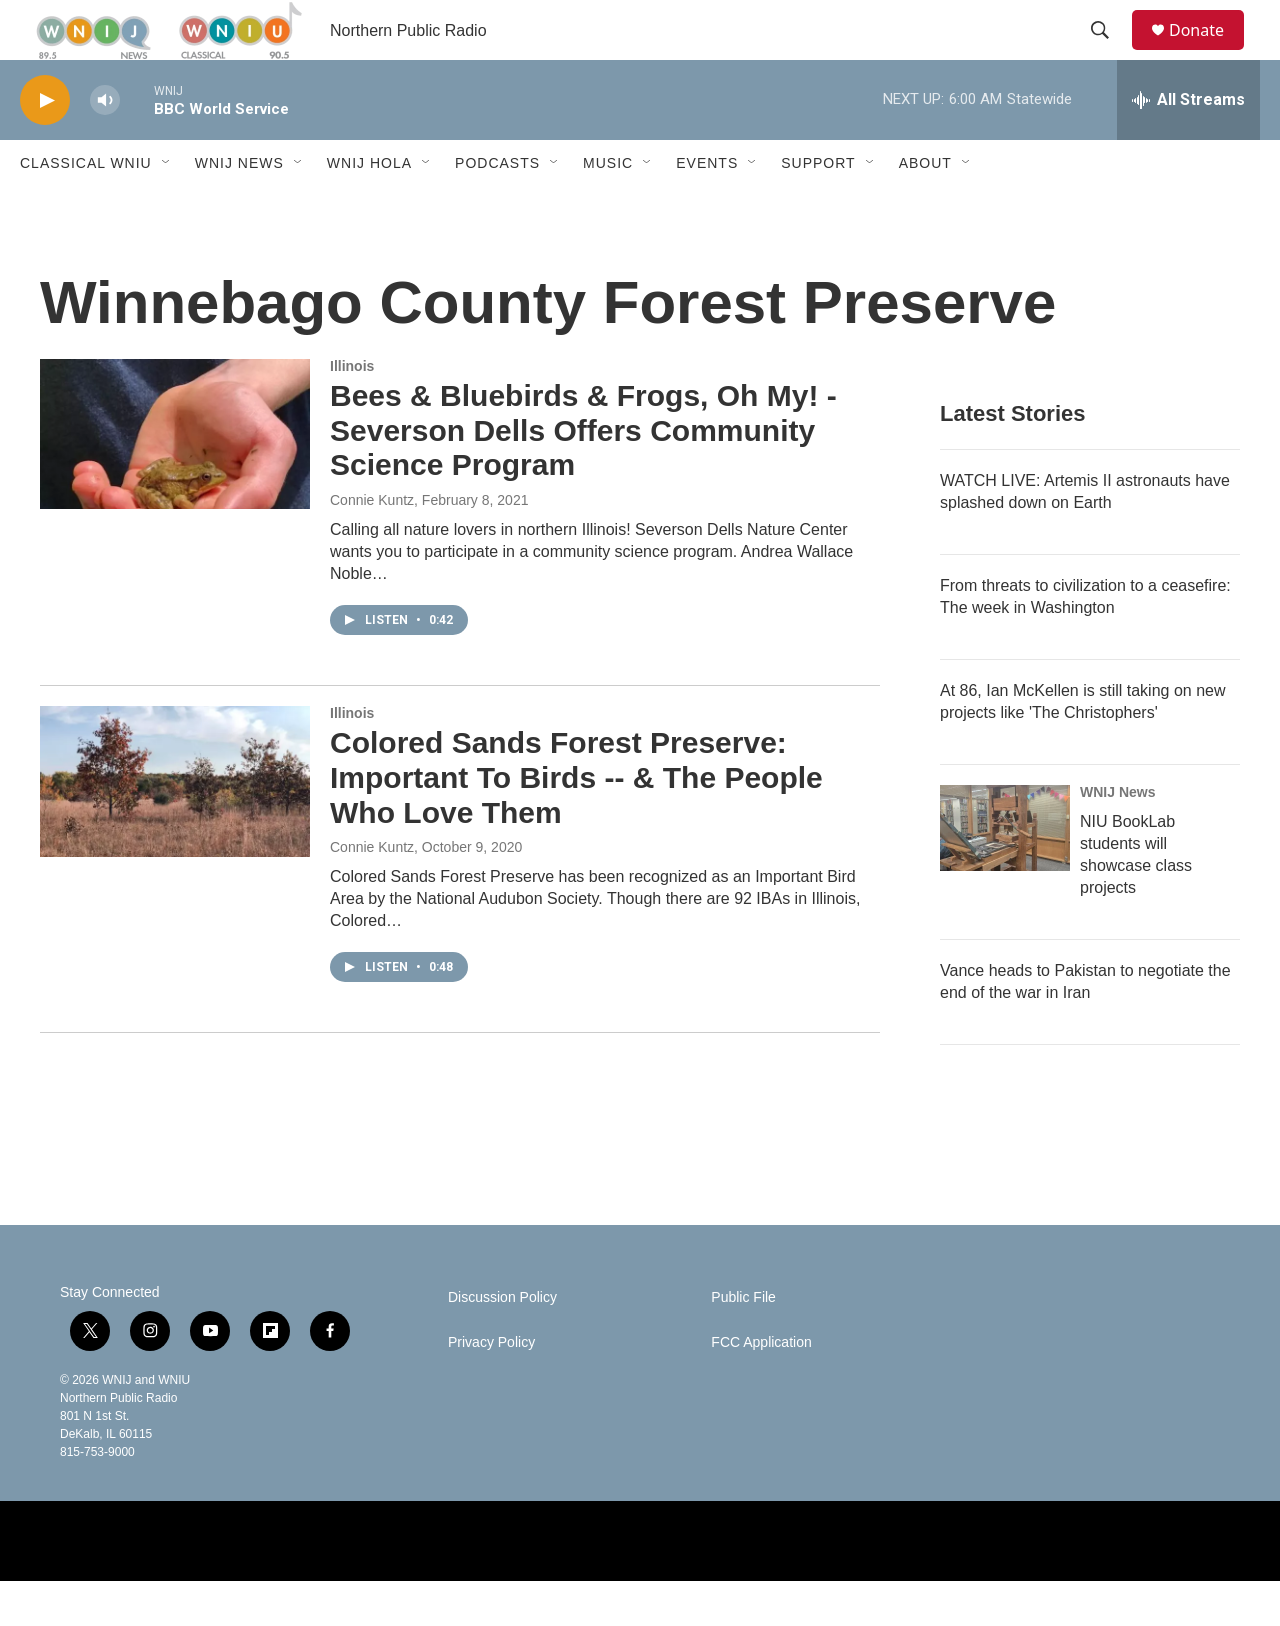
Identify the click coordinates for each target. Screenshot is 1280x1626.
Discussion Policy (502, 1342)
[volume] (105, 145)
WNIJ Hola (369, 208)
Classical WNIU (86, 208)
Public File (743, 1342)
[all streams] (1188, 145)
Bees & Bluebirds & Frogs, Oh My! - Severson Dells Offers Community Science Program (583, 475)
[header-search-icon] (1109, 53)
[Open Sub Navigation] (167, 208)
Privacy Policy (491, 1387)
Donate (1209, 52)
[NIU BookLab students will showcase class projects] (1005, 873)
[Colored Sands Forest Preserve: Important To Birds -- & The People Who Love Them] (175, 826)
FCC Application (761, 1387)
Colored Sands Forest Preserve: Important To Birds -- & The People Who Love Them (576, 822)
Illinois (352, 411)
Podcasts (497, 208)
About (925, 208)
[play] (45, 145)
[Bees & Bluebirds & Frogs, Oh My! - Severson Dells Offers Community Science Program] (175, 479)
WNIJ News (239, 208)
